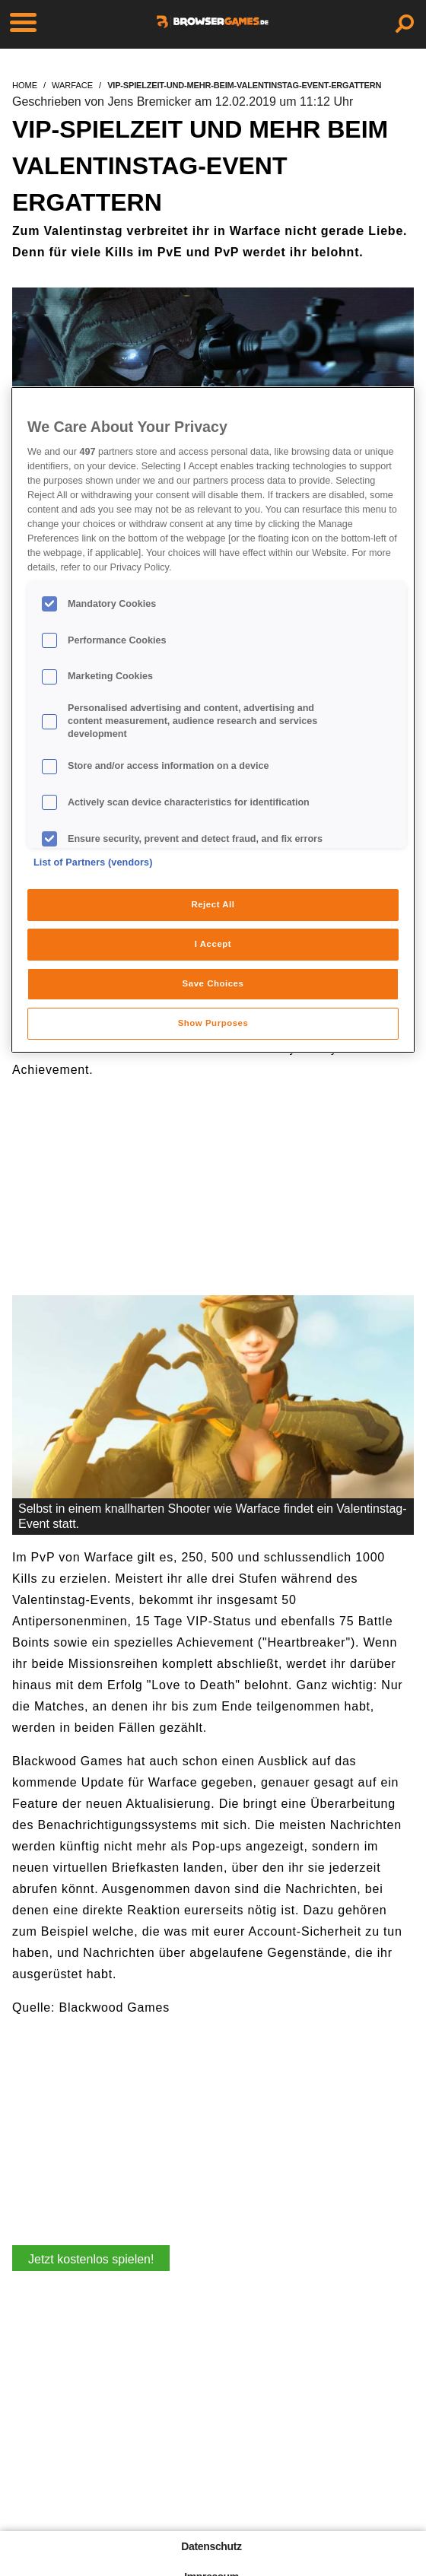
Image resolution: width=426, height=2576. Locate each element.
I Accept (213, 943)
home (24, 85)
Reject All (212, 904)
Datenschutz (211, 2546)
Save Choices (213, 983)
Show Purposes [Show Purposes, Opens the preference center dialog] (213, 1023)
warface (72, 85)
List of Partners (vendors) (93, 862)
